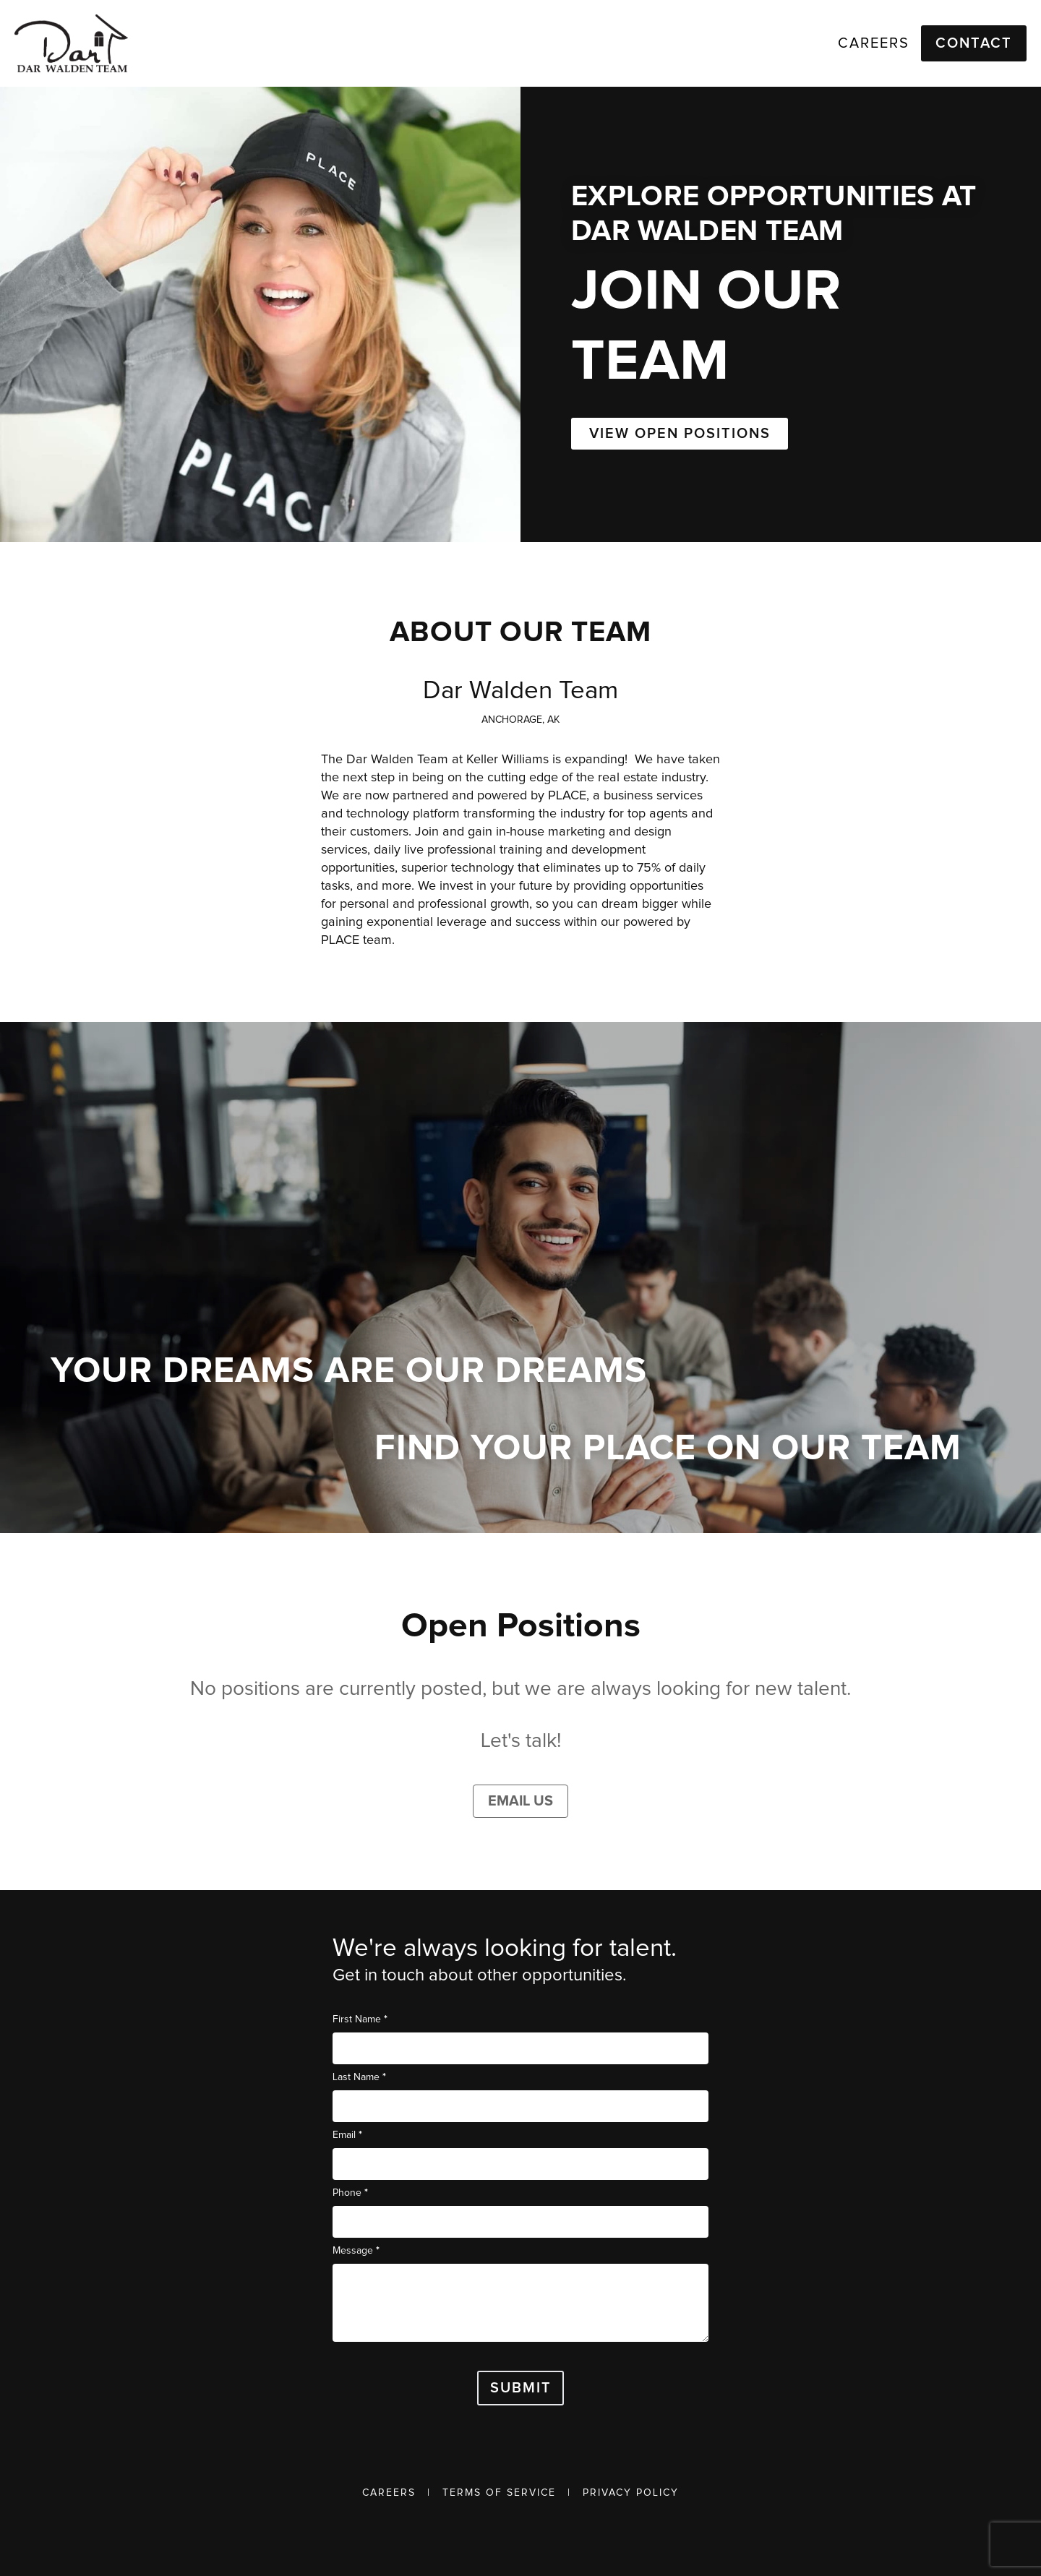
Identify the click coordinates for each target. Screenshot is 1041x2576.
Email (347, 2135)
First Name (360, 2019)
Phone (350, 2192)
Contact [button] (973, 43)
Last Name (359, 2077)
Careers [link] (873, 43)
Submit (521, 2388)
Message (356, 2250)
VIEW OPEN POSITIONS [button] (680, 433)
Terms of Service (499, 2493)
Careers (389, 2493)
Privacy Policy (631, 2493)
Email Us (520, 1801)
